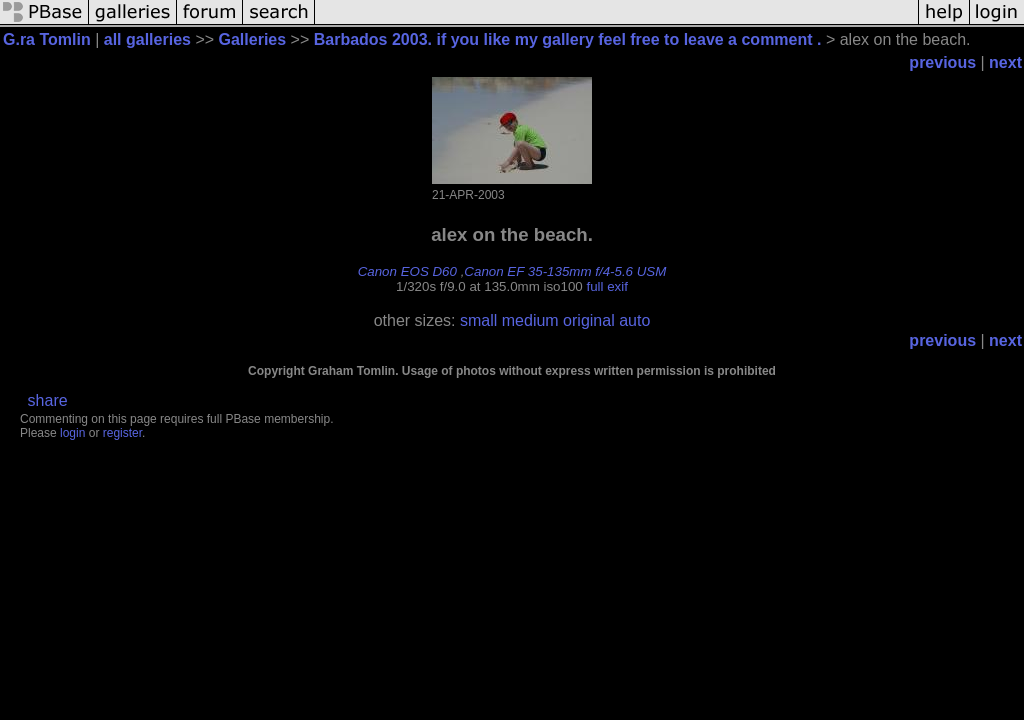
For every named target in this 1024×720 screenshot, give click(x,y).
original (589, 320)
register (122, 433)
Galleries (253, 39)
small (478, 320)
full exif (606, 286)
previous (942, 62)
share (48, 400)
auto (634, 320)
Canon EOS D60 (407, 271)
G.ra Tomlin (47, 39)
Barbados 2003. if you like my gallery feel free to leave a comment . (568, 39)
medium (530, 320)
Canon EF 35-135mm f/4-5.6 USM (565, 271)
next (1005, 62)
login (72, 433)
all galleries (147, 39)
